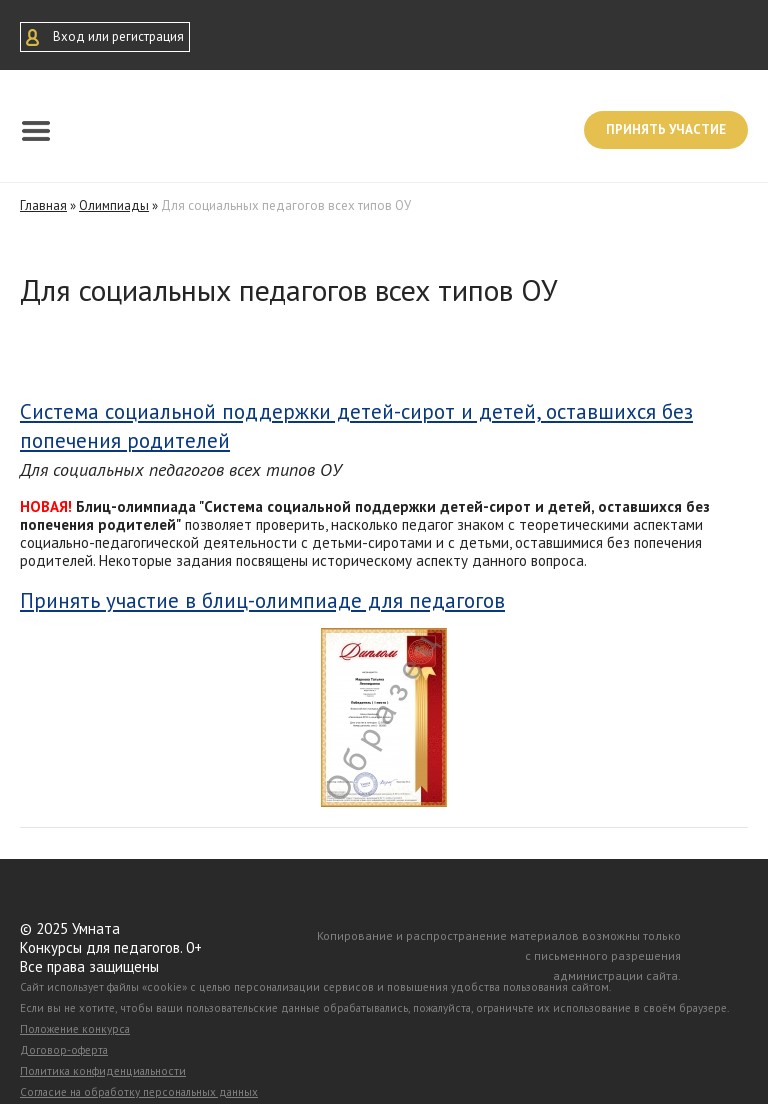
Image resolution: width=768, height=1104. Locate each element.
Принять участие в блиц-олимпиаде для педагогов (262, 601)
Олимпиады (114, 205)
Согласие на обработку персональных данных (139, 1092)
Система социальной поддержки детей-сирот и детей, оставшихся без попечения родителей (356, 426)
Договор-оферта (64, 1050)
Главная (43, 205)
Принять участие (666, 129)
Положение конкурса (75, 1029)
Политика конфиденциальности (103, 1071)
